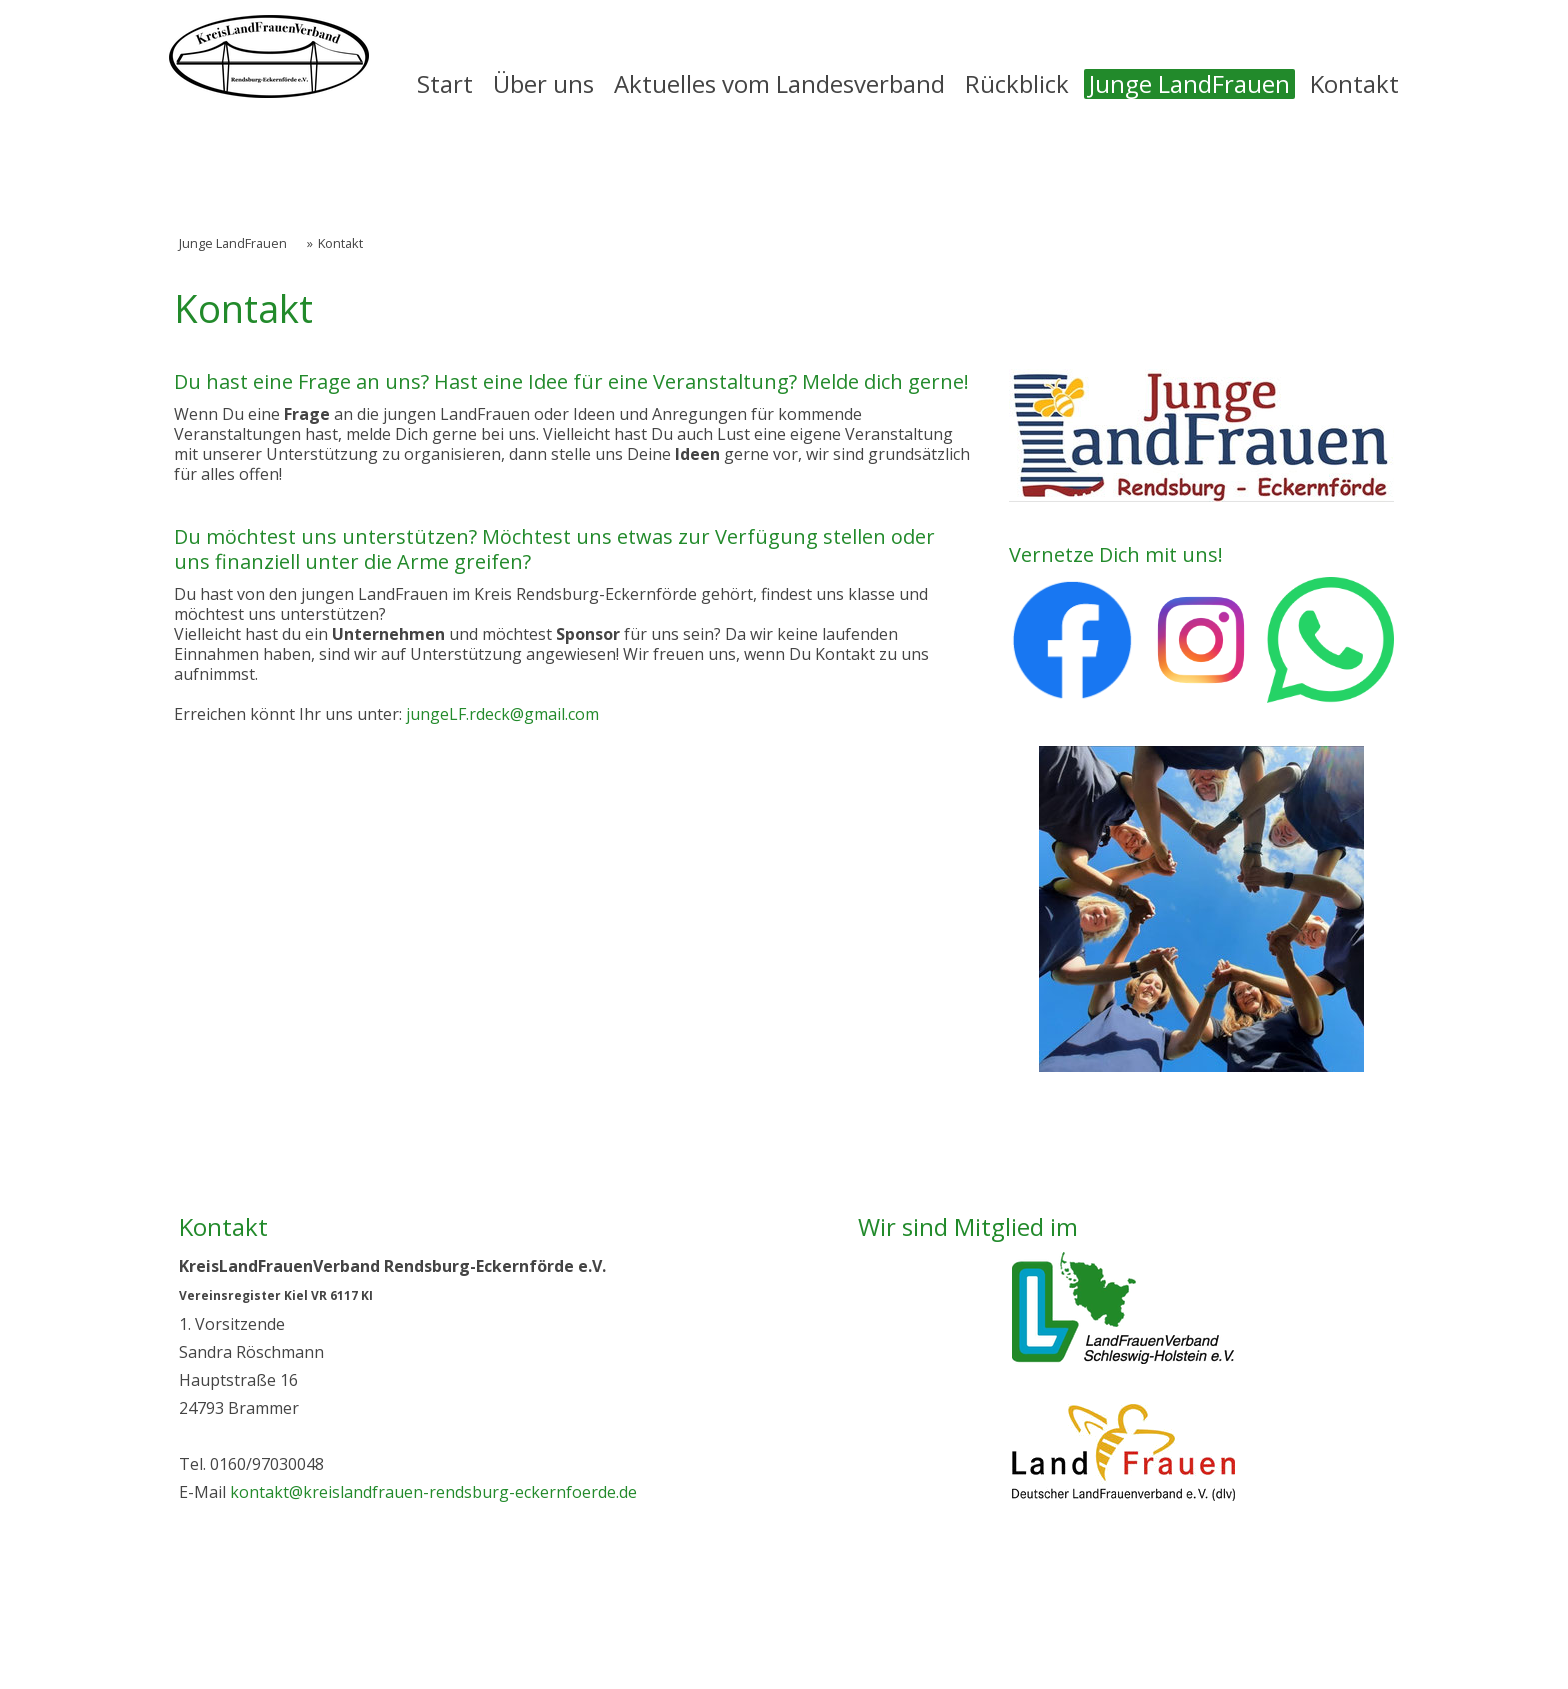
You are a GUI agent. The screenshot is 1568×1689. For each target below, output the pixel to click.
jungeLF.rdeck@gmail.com (502, 714)
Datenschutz (323, 1625)
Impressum (216, 1625)
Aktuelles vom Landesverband (779, 84)
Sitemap (561, 1625)
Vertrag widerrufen (699, 1625)
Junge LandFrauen (1189, 84)
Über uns (543, 84)
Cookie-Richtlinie (451, 1625)
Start (445, 84)
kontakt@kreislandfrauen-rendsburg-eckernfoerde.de (433, 1492)
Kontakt (1354, 84)
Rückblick (1017, 84)
